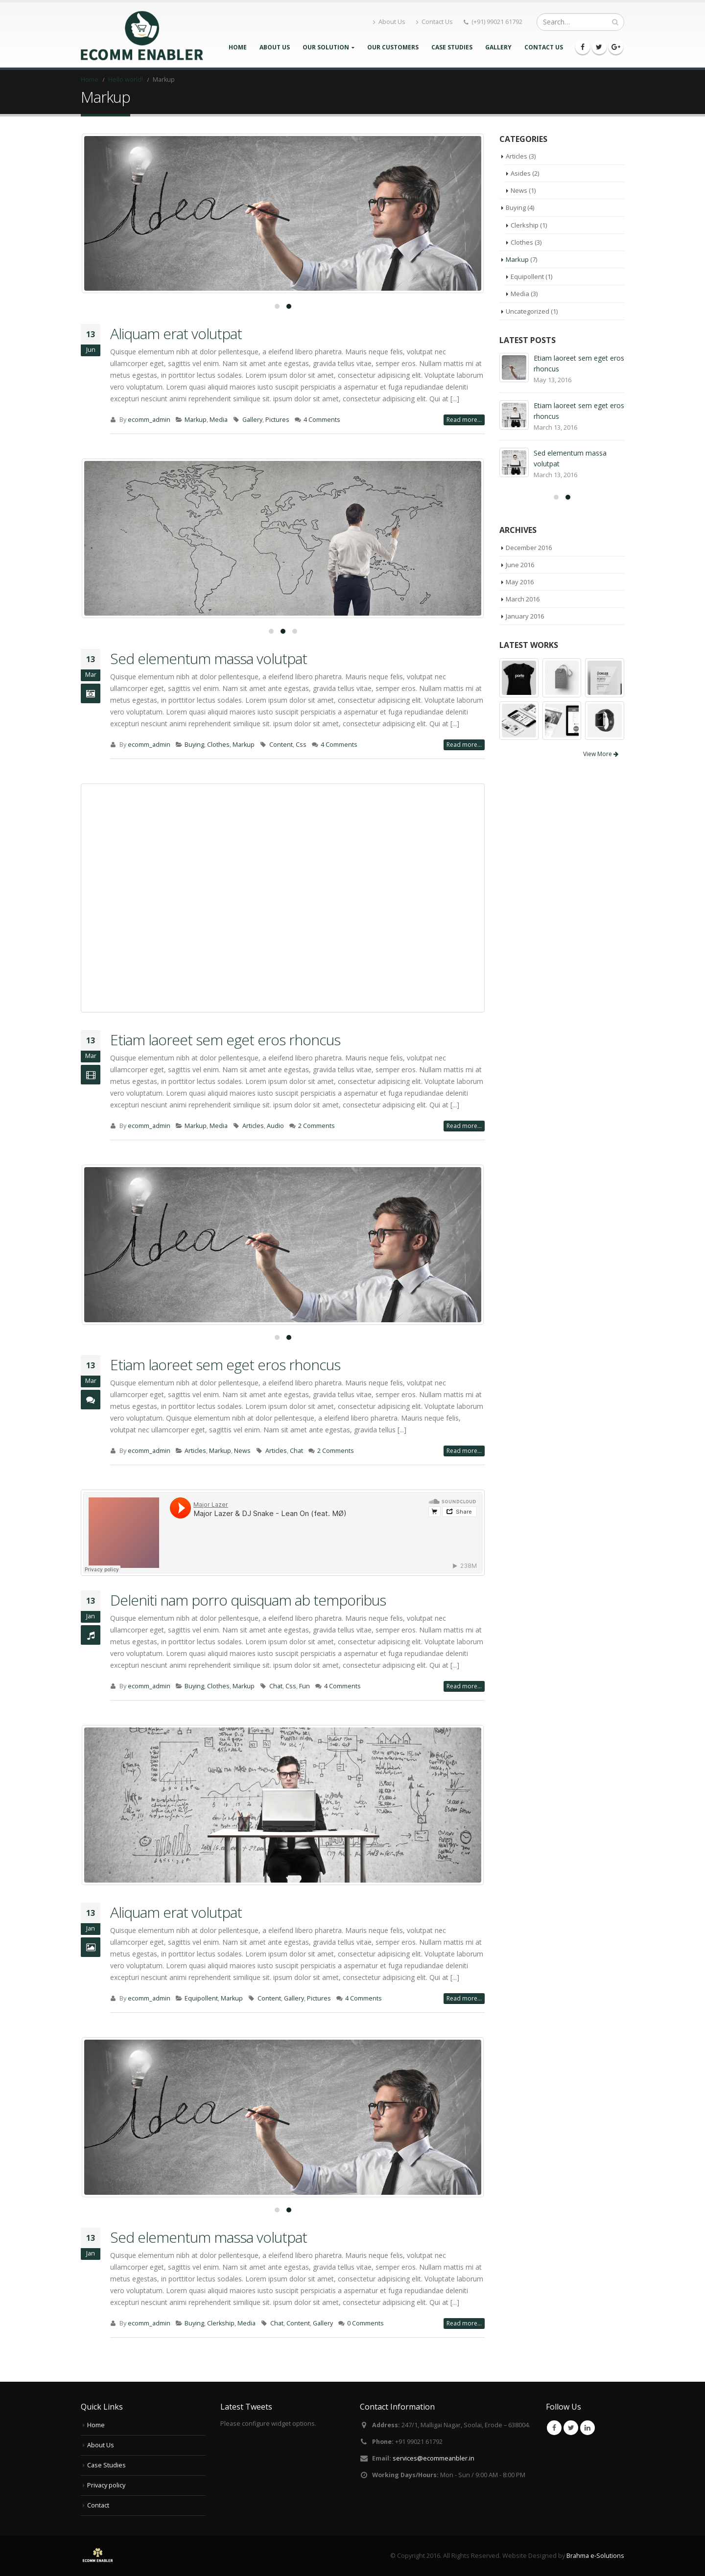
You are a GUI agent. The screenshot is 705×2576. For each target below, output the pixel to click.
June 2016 (520, 564)
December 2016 (529, 547)
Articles (253, 1126)
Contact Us (434, 22)
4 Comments (322, 419)
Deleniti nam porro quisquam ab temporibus (248, 1600)
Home (238, 47)
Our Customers (393, 47)
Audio (275, 1126)
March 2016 (523, 599)
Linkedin (587, 2427)
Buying (194, 744)
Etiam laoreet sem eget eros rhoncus (225, 1040)
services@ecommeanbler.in (433, 2458)
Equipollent (201, 1998)
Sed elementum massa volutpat (208, 658)
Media (219, 419)
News (242, 1451)
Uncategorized (527, 311)
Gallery (498, 47)
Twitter (571, 2427)
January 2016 (525, 616)
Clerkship (221, 2323)
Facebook (554, 2427)
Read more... (464, 419)
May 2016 (520, 581)
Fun (304, 1686)
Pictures (277, 419)
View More (600, 754)
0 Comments (365, 2323)
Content (281, 744)
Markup (196, 419)
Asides (521, 173)
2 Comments (316, 1126)
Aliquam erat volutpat (176, 333)
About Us (389, 22)
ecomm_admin (149, 419)
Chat (296, 1451)
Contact (98, 2505)
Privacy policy (106, 2485)
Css (301, 744)
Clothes (218, 744)
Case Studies (451, 47)
